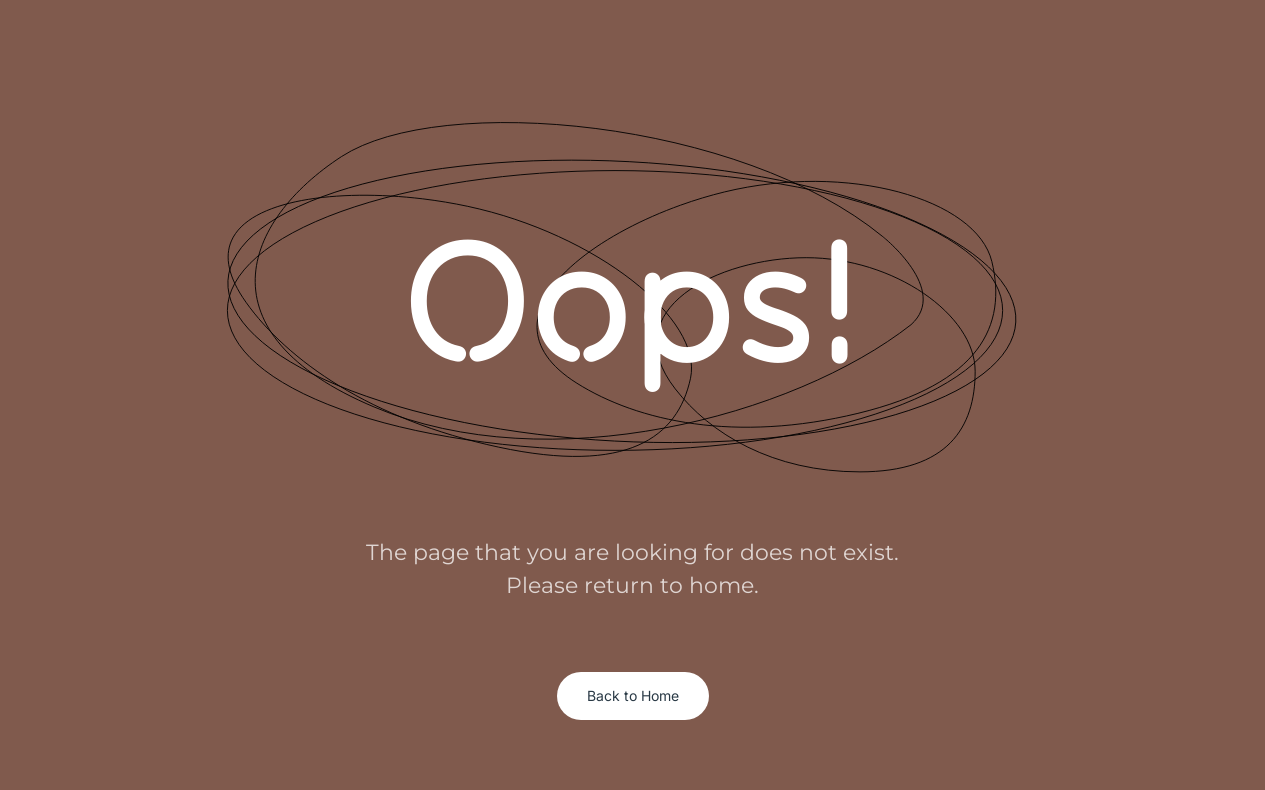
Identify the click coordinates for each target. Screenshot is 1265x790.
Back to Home (633, 695)
